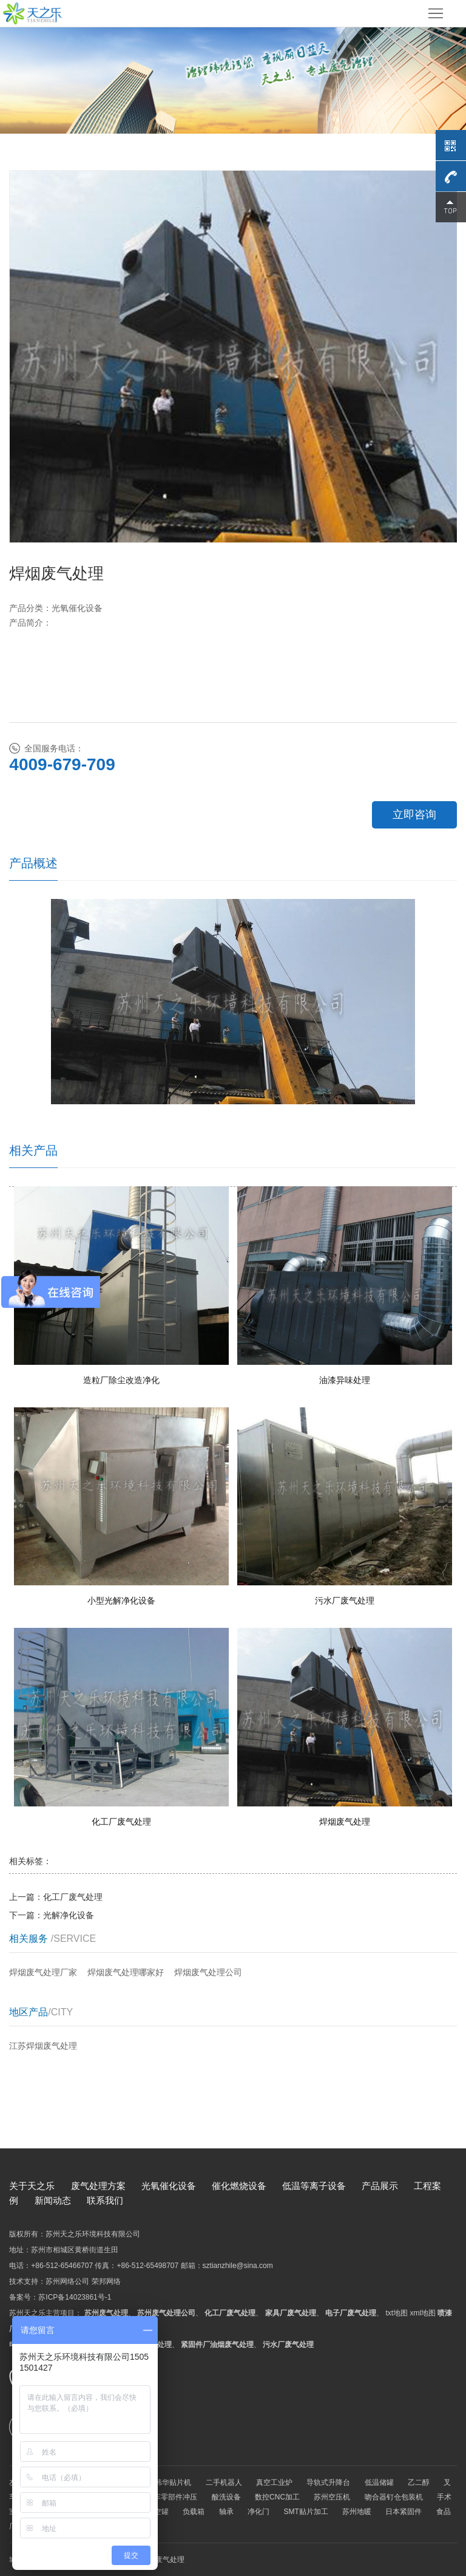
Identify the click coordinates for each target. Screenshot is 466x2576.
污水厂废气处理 (288, 2344)
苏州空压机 (332, 2497)
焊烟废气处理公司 (208, 1972)
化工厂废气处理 (73, 1897)
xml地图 (423, 2313)
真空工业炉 (274, 2482)
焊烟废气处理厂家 (43, 1972)
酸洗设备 (226, 2497)
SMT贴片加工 (305, 2511)
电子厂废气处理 (350, 2313)
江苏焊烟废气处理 (43, 2046)
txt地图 (396, 2313)
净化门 (258, 2511)
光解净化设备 (68, 1915)
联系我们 (105, 2200)
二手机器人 (224, 2482)
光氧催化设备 (168, 2186)
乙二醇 (419, 2482)
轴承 (226, 2511)
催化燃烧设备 (239, 2186)
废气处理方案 (98, 2186)
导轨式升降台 (328, 2482)
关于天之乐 (32, 2186)
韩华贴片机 (173, 2482)
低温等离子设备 (314, 2186)
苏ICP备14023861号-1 (74, 2297)
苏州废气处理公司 (166, 2313)
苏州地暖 (356, 2511)
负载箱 (193, 2511)
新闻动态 (53, 2200)
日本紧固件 (403, 2511)
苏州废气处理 (106, 2313)
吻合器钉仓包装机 (394, 2497)
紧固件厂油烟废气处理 (217, 2344)
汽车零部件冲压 (171, 2497)
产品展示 (380, 2186)
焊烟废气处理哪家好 (125, 1972)
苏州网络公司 (67, 2281)
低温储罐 (379, 2482)
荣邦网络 (106, 2281)
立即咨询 (414, 814)
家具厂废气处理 (290, 2313)
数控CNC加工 (277, 2497)
